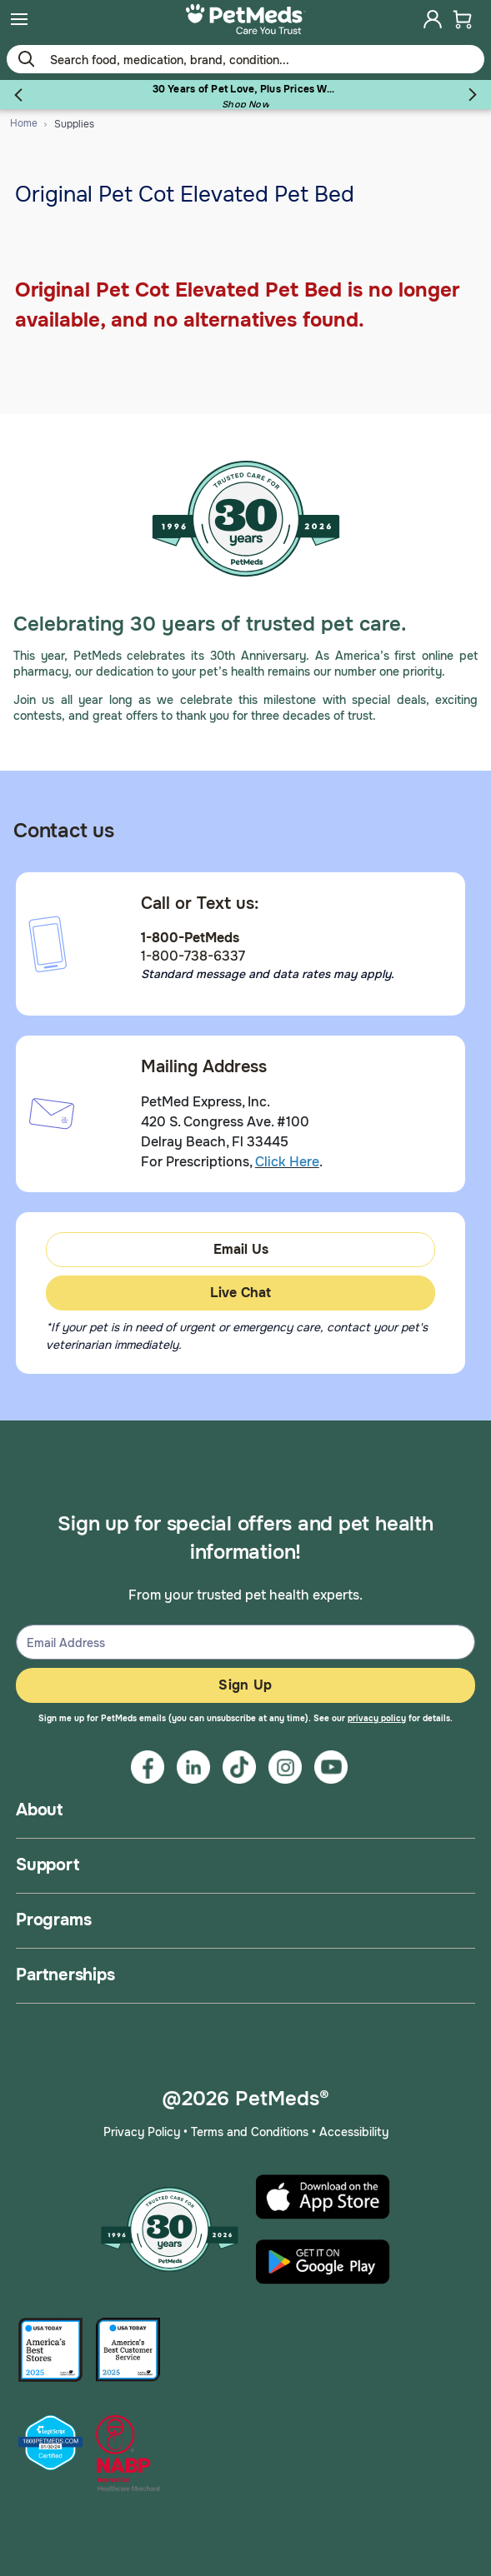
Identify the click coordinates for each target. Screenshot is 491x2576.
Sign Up (245, 1685)
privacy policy (377, 1718)
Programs (53, 1920)
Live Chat (240, 1292)
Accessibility (353, 2131)
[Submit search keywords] (25, 58)
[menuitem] (19, 19)
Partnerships (65, 1974)
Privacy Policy (141, 2131)
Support (47, 1865)
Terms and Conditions (249, 2131)
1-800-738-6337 (193, 956)
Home (24, 123)
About (39, 1810)
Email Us (240, 1249)
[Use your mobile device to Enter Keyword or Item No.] (245, 59)
